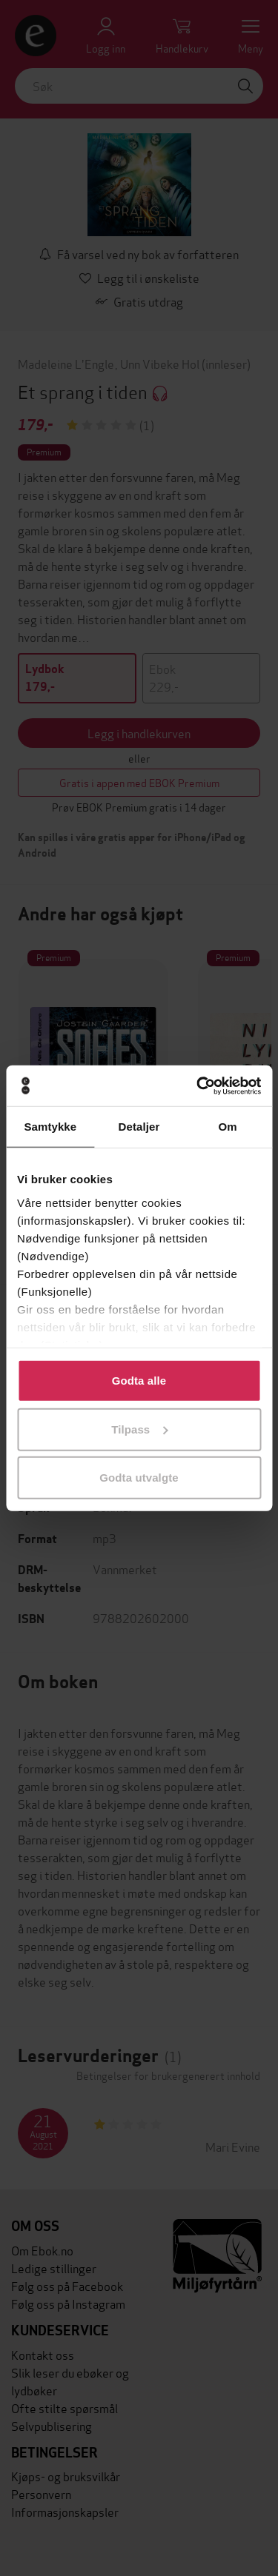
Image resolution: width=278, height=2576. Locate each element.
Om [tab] (228, 1126)
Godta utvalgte (138, 1477)
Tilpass (139, 1428)
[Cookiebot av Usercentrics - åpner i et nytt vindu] (198, 1085)
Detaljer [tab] (139, 1126)
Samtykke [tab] (50, 1126)
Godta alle (139, 1380)
